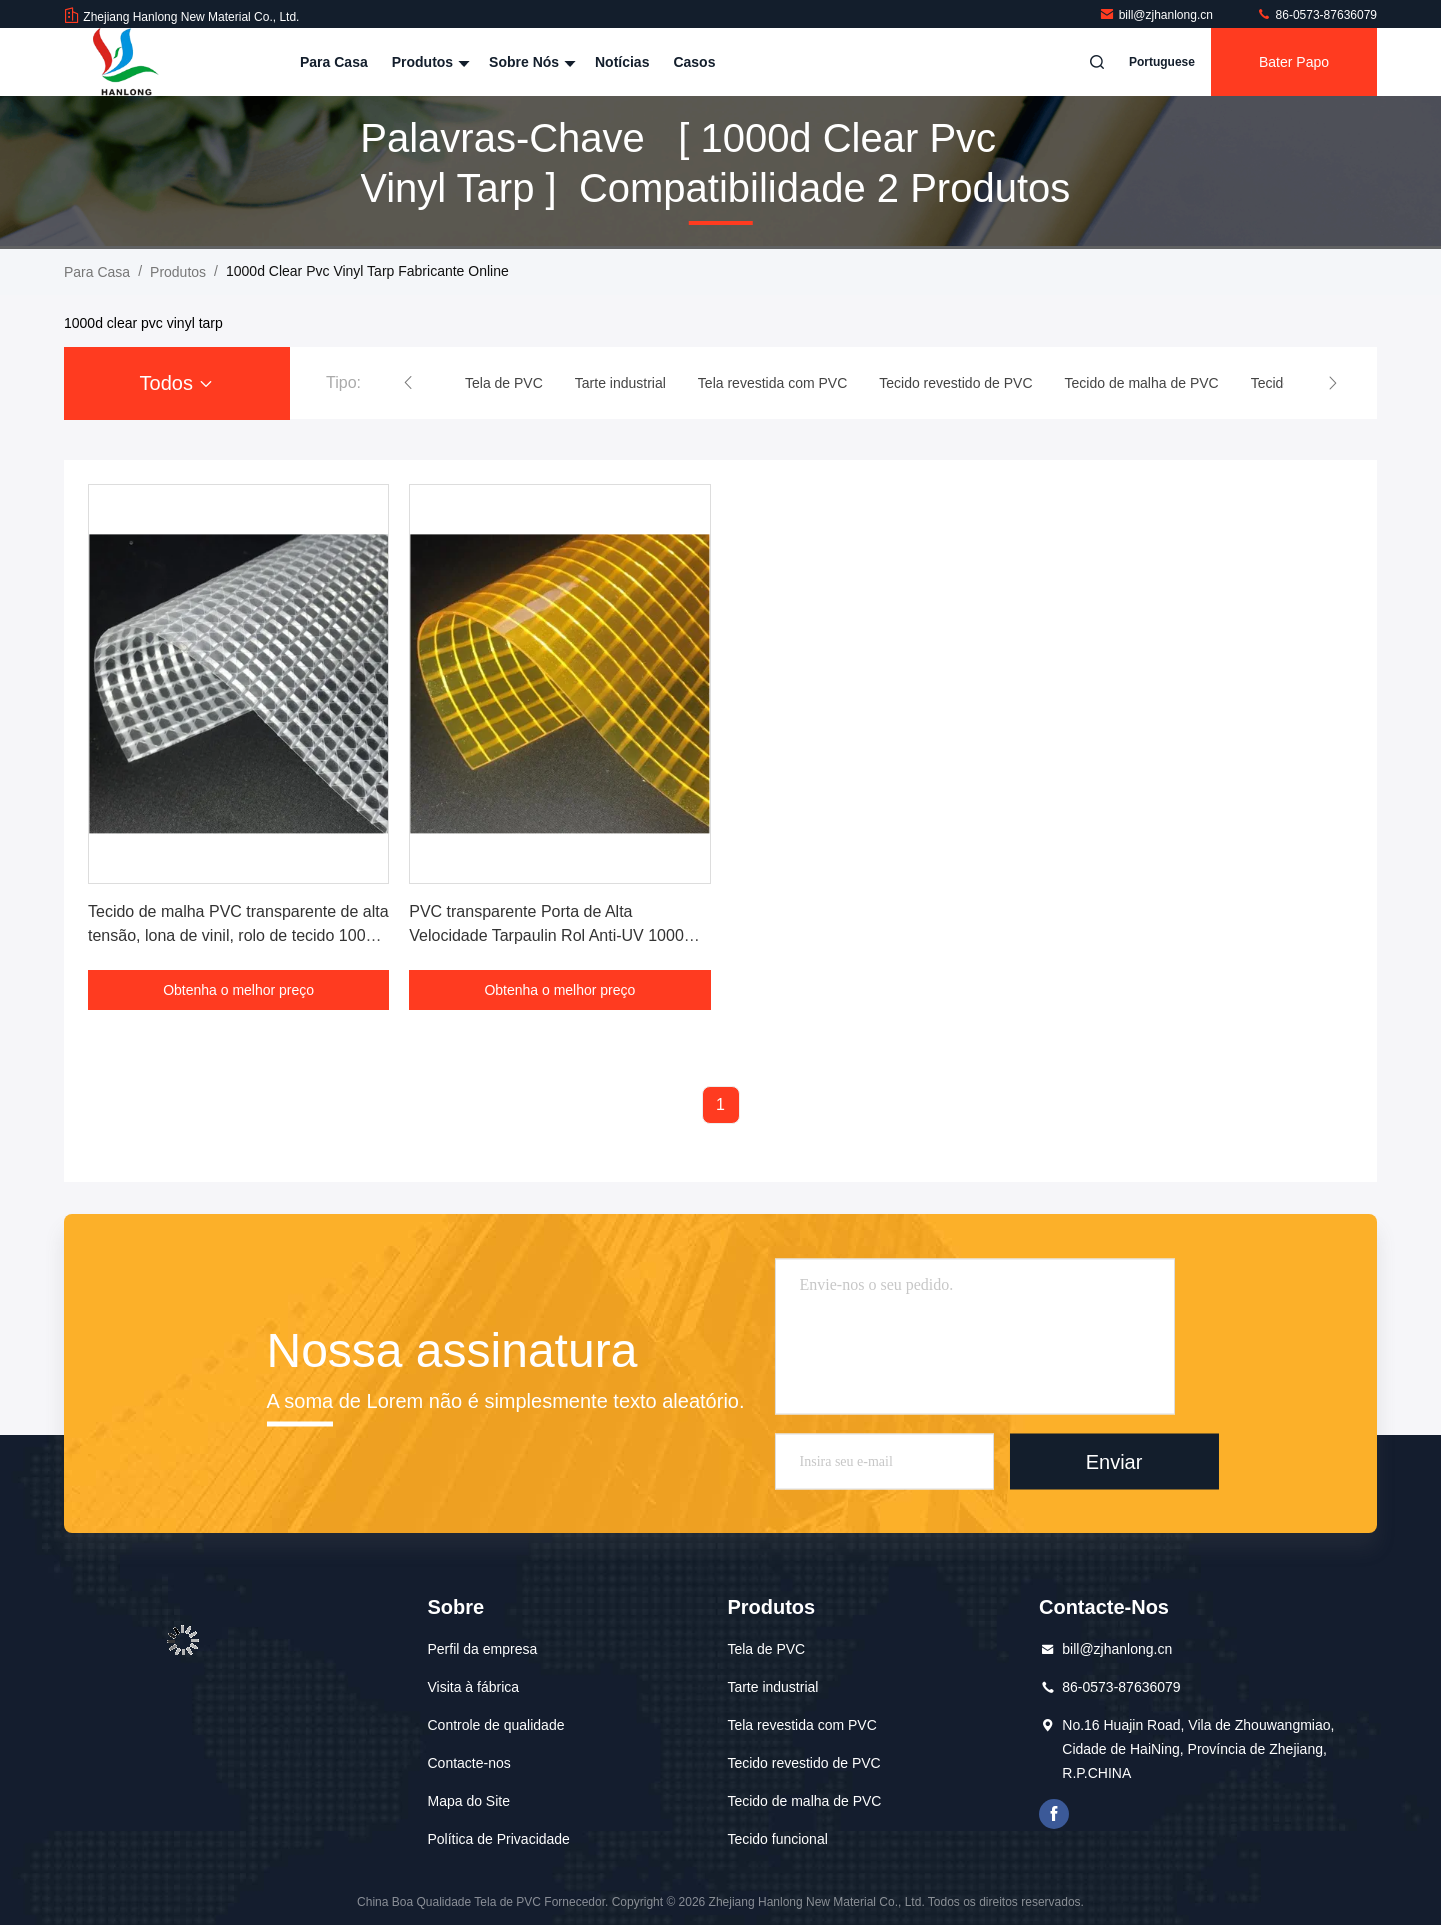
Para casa (334, 62)
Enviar (1114, 1461)
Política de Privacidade (498, 1839)
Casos (694, 62)
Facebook (1054, 1814)
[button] (408, 383)
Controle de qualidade (495, 1725)
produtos (178, 272)
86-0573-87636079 (1316, 15)
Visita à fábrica (473, 1687)
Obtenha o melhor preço (238, 990)
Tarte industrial (772, 1687)
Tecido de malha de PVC (804, 1801)
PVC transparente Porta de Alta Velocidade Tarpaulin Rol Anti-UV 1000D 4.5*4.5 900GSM (552, 935)
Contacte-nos (468, 1763)
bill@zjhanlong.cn (1158, 15)
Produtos (428, 62)
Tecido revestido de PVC (803, 1763)
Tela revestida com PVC (801, 1725)
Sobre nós (530, 62)
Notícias (622, 62)
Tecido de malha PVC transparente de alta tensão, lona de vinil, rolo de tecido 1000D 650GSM (238, 935)
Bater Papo (1294, 62)
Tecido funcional (777, 1839)
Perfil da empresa (482, 1649)
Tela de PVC (766, 1649)
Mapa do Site (468, 1801)
